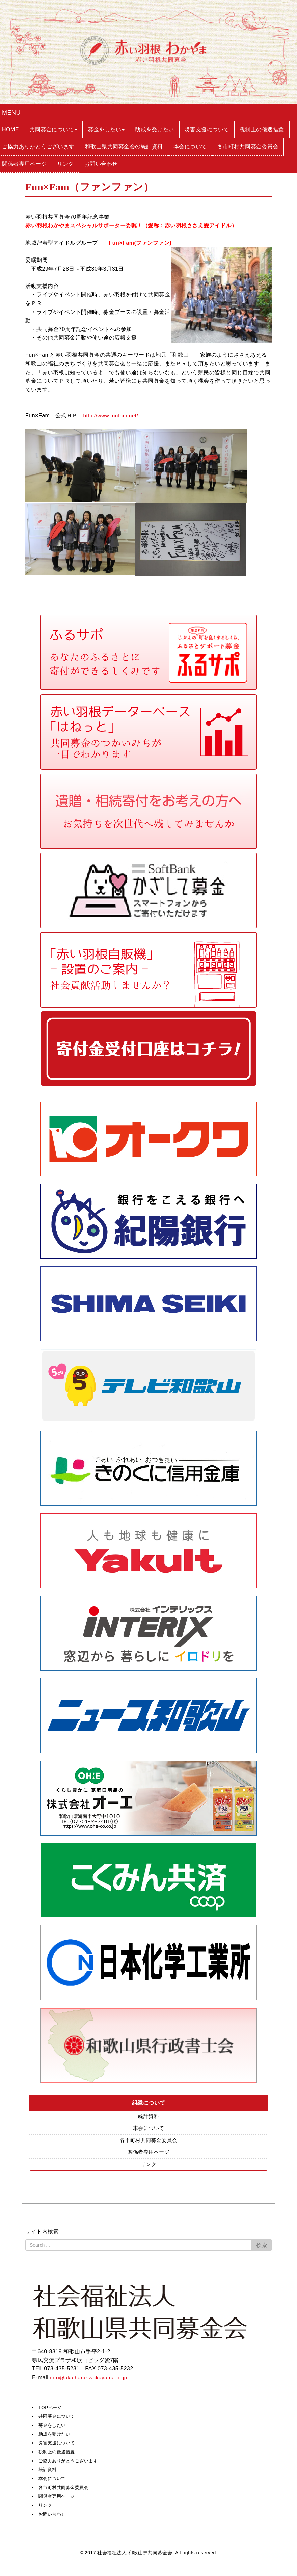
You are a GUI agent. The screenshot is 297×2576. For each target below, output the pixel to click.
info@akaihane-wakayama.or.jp (90, 2379)
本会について (148, 2129)
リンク (148, 2166)
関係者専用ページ (148, 2153)
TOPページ (50, 2409)
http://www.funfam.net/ (111, 415)
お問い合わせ (53, 2515)
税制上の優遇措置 (58, 2453)
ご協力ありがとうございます (70, 2462)
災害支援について (58, 2444)
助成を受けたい (55, 2435)
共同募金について (58, 2417)
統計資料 (148, 2116)
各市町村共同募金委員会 (148, 2141)
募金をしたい (53, 2427)
